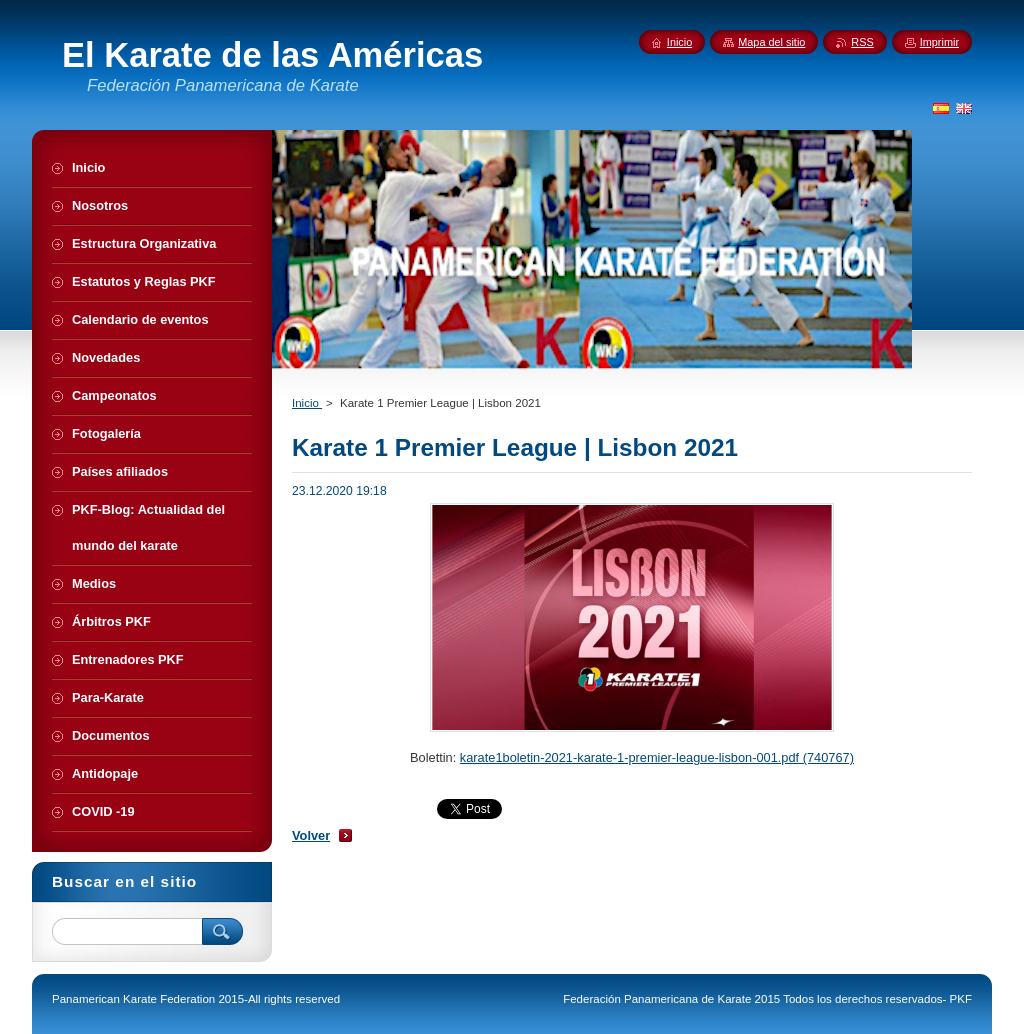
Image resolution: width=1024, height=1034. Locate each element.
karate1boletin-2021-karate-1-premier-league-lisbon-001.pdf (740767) (657, 757)
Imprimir (939, 42)
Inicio (307, 403)
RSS (862, 42)
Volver (311, 835)
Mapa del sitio (771, 42)
